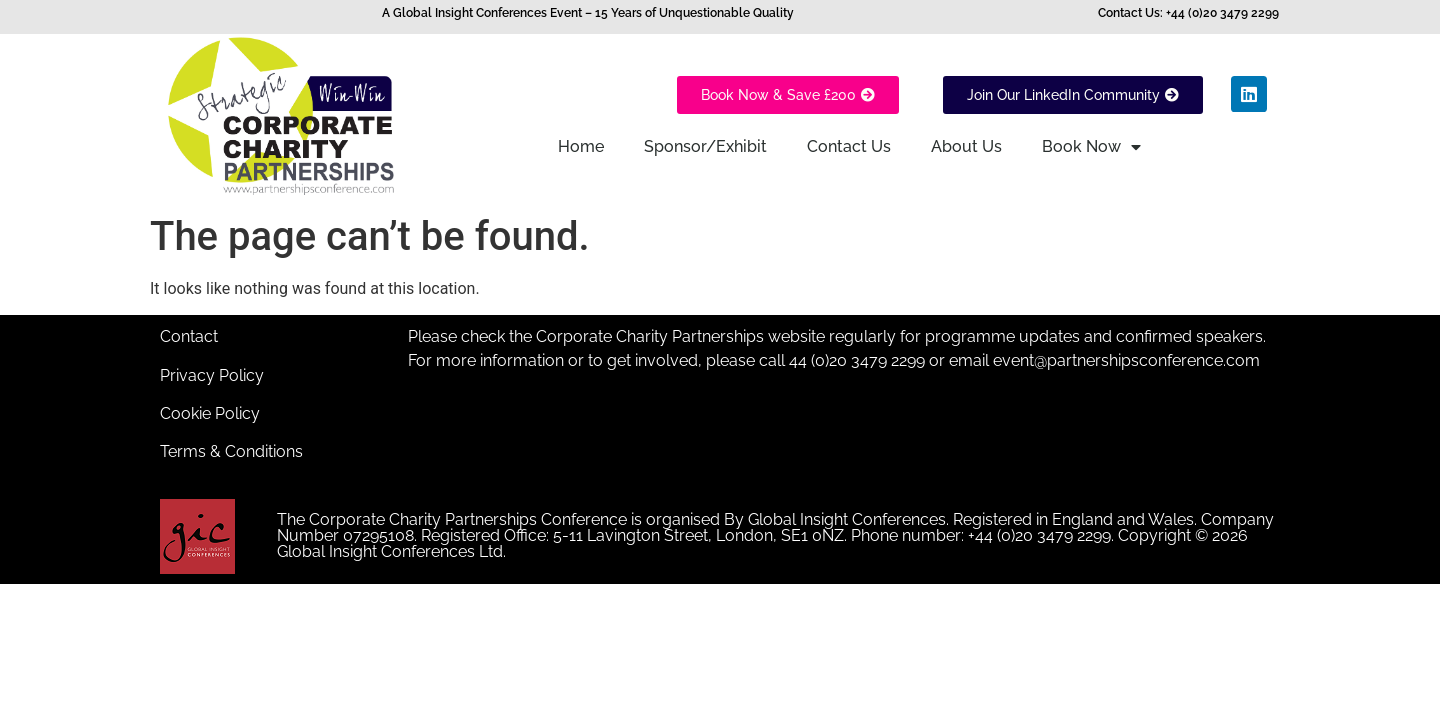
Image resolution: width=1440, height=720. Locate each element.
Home (581, 146)
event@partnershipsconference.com (1124, 360)
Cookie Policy (210, 413)
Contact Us (849, 146)
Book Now (1091, 147)
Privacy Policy (212, 375)
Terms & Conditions (231, 451)
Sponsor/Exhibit (705, 146)
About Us (966, 146)
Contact (189, 336)
